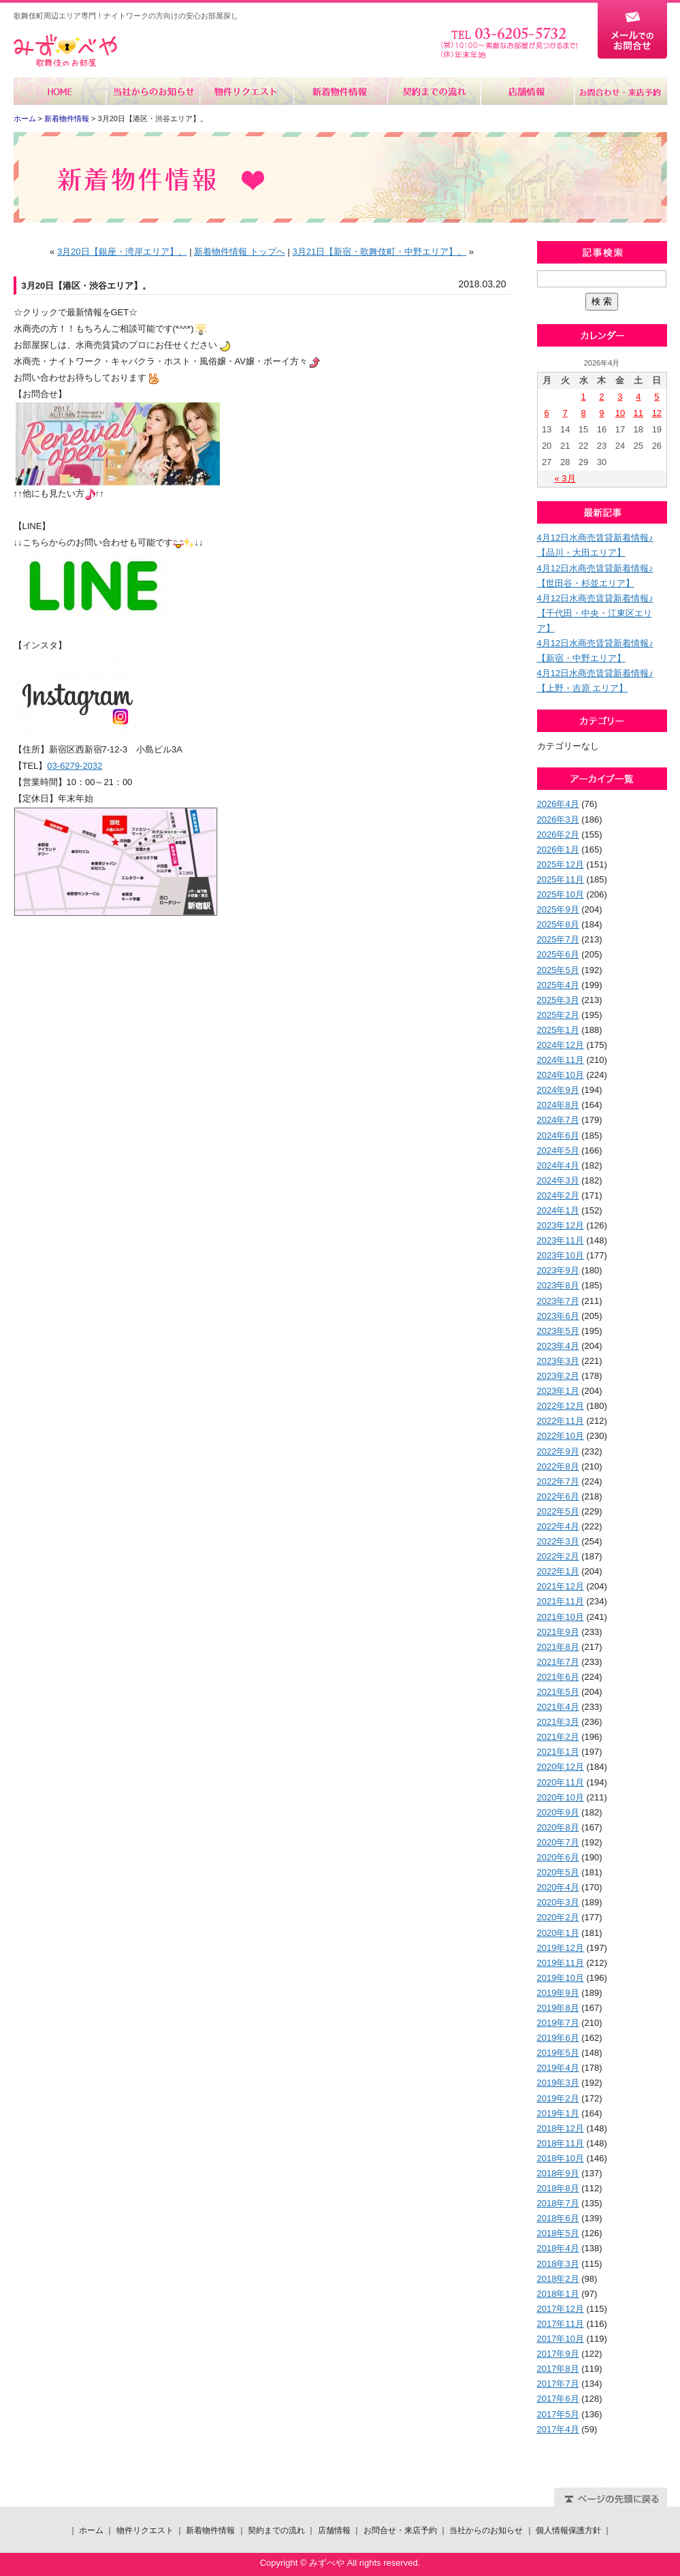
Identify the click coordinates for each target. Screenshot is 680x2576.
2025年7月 (558, 939)
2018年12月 (560, 2128)
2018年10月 (560, 2158)
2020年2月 (558, 1917)
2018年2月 (558, 2279)
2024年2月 (558, 1195)
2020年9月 (558, 1812)
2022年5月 (558, 1511)
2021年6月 (558, 1677)
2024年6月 (558, 1135)
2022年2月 (558, 1556)
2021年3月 (558, 1722)
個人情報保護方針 (568, 2530)
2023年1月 (558, 1391)
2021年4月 (558, 1707)
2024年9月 (558, 1090)
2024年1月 (558, 1210)
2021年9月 (558, 1632)
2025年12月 (560, 864)
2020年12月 (560, 1767)
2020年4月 (558, 1887)
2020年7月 (558, 1842)
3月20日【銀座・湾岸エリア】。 (122, 252)
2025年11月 (560, 879)
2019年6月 (558, 2038)
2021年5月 (558, 1692)
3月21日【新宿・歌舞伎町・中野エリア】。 (379, 252)
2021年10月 (560, 1617)
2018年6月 (558, 2218)
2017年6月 (558, 2399)
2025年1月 (558, 1030)
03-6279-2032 (74, 766)
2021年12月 (560, 1586)
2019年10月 (560, 1978)
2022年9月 (558, 1451)
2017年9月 (558, 2354)
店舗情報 (526, 91)
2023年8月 (558, 1285)
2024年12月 (560, 1045)
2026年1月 (558, 849)
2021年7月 (558, 1662)
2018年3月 (558, 2264)
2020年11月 (560, 1782)
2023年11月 (560, 1240)
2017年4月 (558, 2429)
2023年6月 (558, 1316)
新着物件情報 (340, 91)
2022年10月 (560, 1436)
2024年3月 (558, 1180)
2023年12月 (560, 1225)
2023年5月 (558, 1331)
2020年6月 (558, 1857)
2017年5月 (558, 2414)
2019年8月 (558, 2008)
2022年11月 (560, 1421)
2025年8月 (558, 924)
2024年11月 (560, 1060)
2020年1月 (558, 1933)
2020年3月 (558, 1902)
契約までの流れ (433, 91)
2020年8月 (558, 1827)
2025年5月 (558, 970)
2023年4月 (558, 1346)
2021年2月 (558, 1737)
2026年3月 (558, 819)
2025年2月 (558, 1015)
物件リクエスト (246, 91)
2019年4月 (558, 2068)
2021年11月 (560, 1601)
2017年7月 (558, 2384)
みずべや (65, 51)
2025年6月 (558, 954)
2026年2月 (558, 834)
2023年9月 (558, 1270)
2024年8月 (558, 1105)
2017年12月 (560, 2309)
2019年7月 (558, 2023)
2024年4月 (558, 1165)
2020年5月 (558, 1872)
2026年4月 (558, 804)
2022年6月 (558, 1496)
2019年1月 (558, 2113)
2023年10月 (560, 1255)
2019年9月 (558, 1993)
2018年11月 (560, 2143)
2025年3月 (558, 1000)
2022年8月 (558, 1466)
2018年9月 (558, 2173)
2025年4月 (558, 985)
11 (638, 413)
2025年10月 (560, 894)
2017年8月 (558, 2369)
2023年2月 (558, 1376)
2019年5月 (558, 2053)
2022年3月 (558, 1541)
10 (620, 413)
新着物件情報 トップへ (239, 252)
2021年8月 (558, 1647)
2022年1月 (558, 1571)
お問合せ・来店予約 (620, 91)
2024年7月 (558, 1120)
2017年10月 (560, 2339)
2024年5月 (558, 1150)
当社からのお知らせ (153, 91)
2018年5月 (558, 2233)
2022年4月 (558, 1526)
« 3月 (564, 478)
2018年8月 (558, 2188)
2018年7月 (558, 2203)
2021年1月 (558, 1752)
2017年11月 (560, 2324)
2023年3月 (558, 1361)
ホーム (60, 91)
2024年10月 (560, 1075)
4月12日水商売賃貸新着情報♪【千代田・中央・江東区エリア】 (595, 613)
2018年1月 (558, 2294)
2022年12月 (560, 1406)
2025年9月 (558, 909)
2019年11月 (560, 1963)
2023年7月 (558, 1301)
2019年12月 (560, 1948)
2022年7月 (558, 1481)
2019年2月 (558, 2098)
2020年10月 (560, 1797)
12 (657, 413)
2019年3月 (558, 2083)
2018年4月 (558, 2248)
